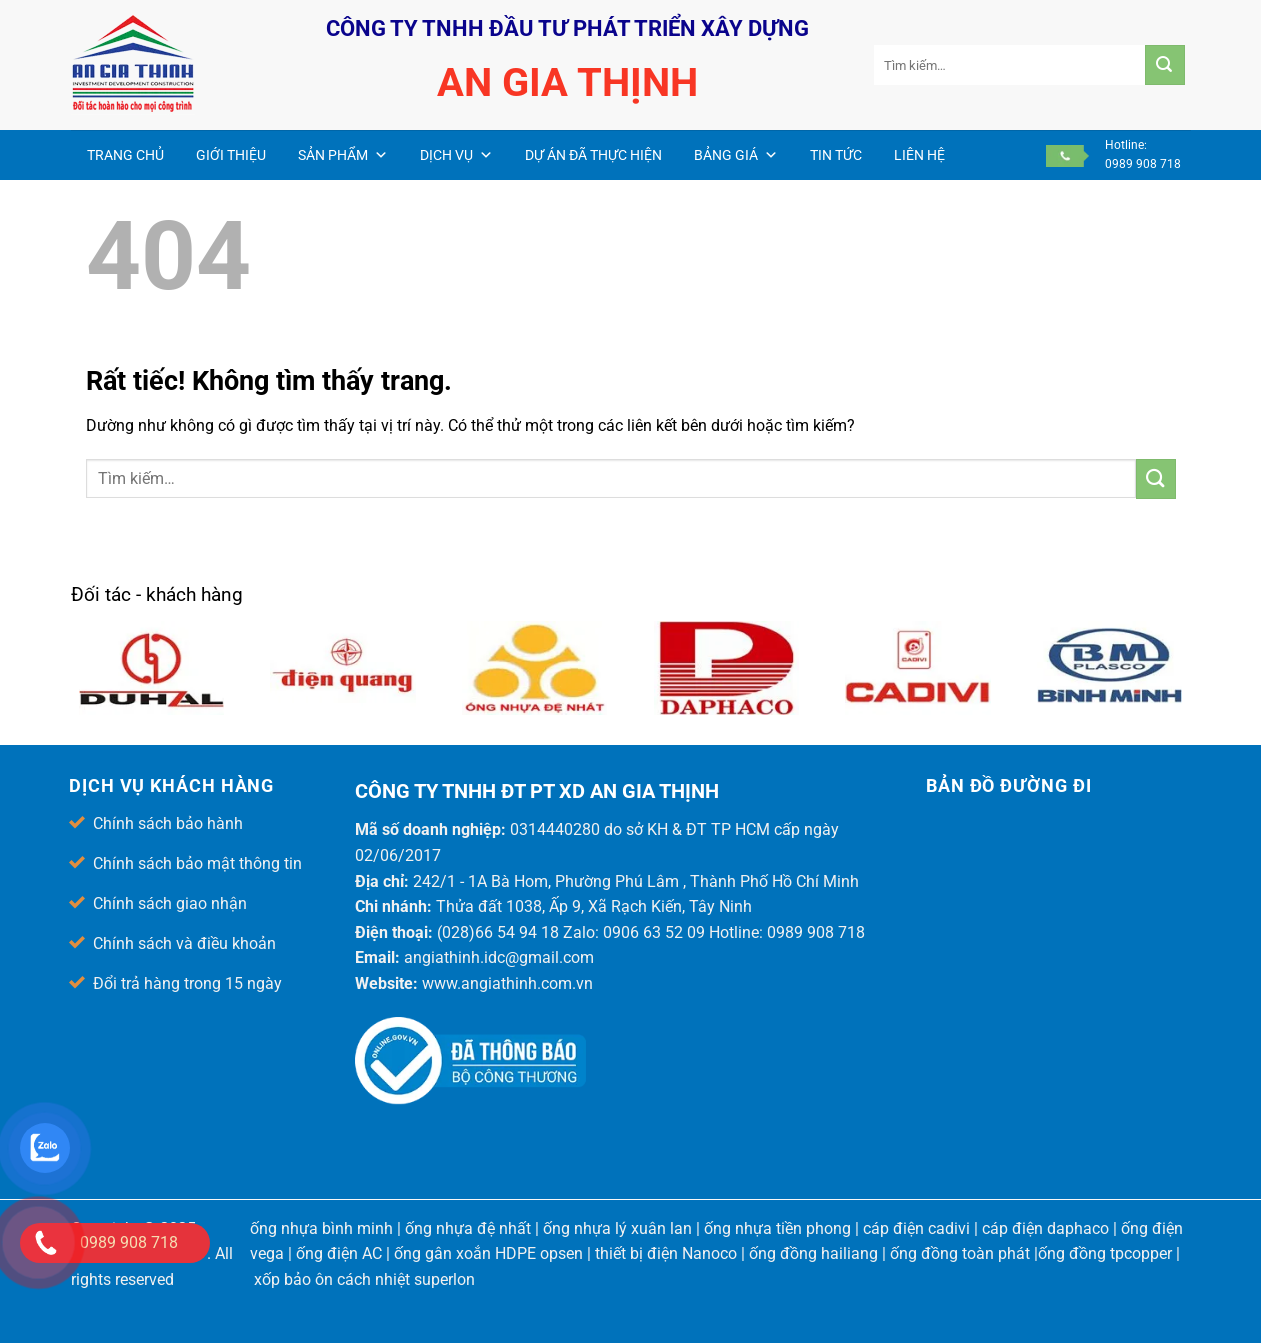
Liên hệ (919, 155)
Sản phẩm (343, 155)
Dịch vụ (456, 155)
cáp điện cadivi (916, 1228)
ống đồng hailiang (813, 1253)
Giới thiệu (231, 155)
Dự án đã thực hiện (593, 155)
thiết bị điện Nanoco (666, 1253)
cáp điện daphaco (1045, 1228)
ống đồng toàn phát (960, 1253)
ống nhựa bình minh (321, 1228)
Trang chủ (125, 155)
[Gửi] (1165, 65)
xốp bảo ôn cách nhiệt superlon (364, 1279)
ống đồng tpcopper (1105, 1253)
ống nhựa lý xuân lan (617, 1228)
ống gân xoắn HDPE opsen (488, 1253)
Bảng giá (736, 155)
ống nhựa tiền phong (777, 1228)
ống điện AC (339, 1253)
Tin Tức (836, 155)
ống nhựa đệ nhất (468, 1228)
